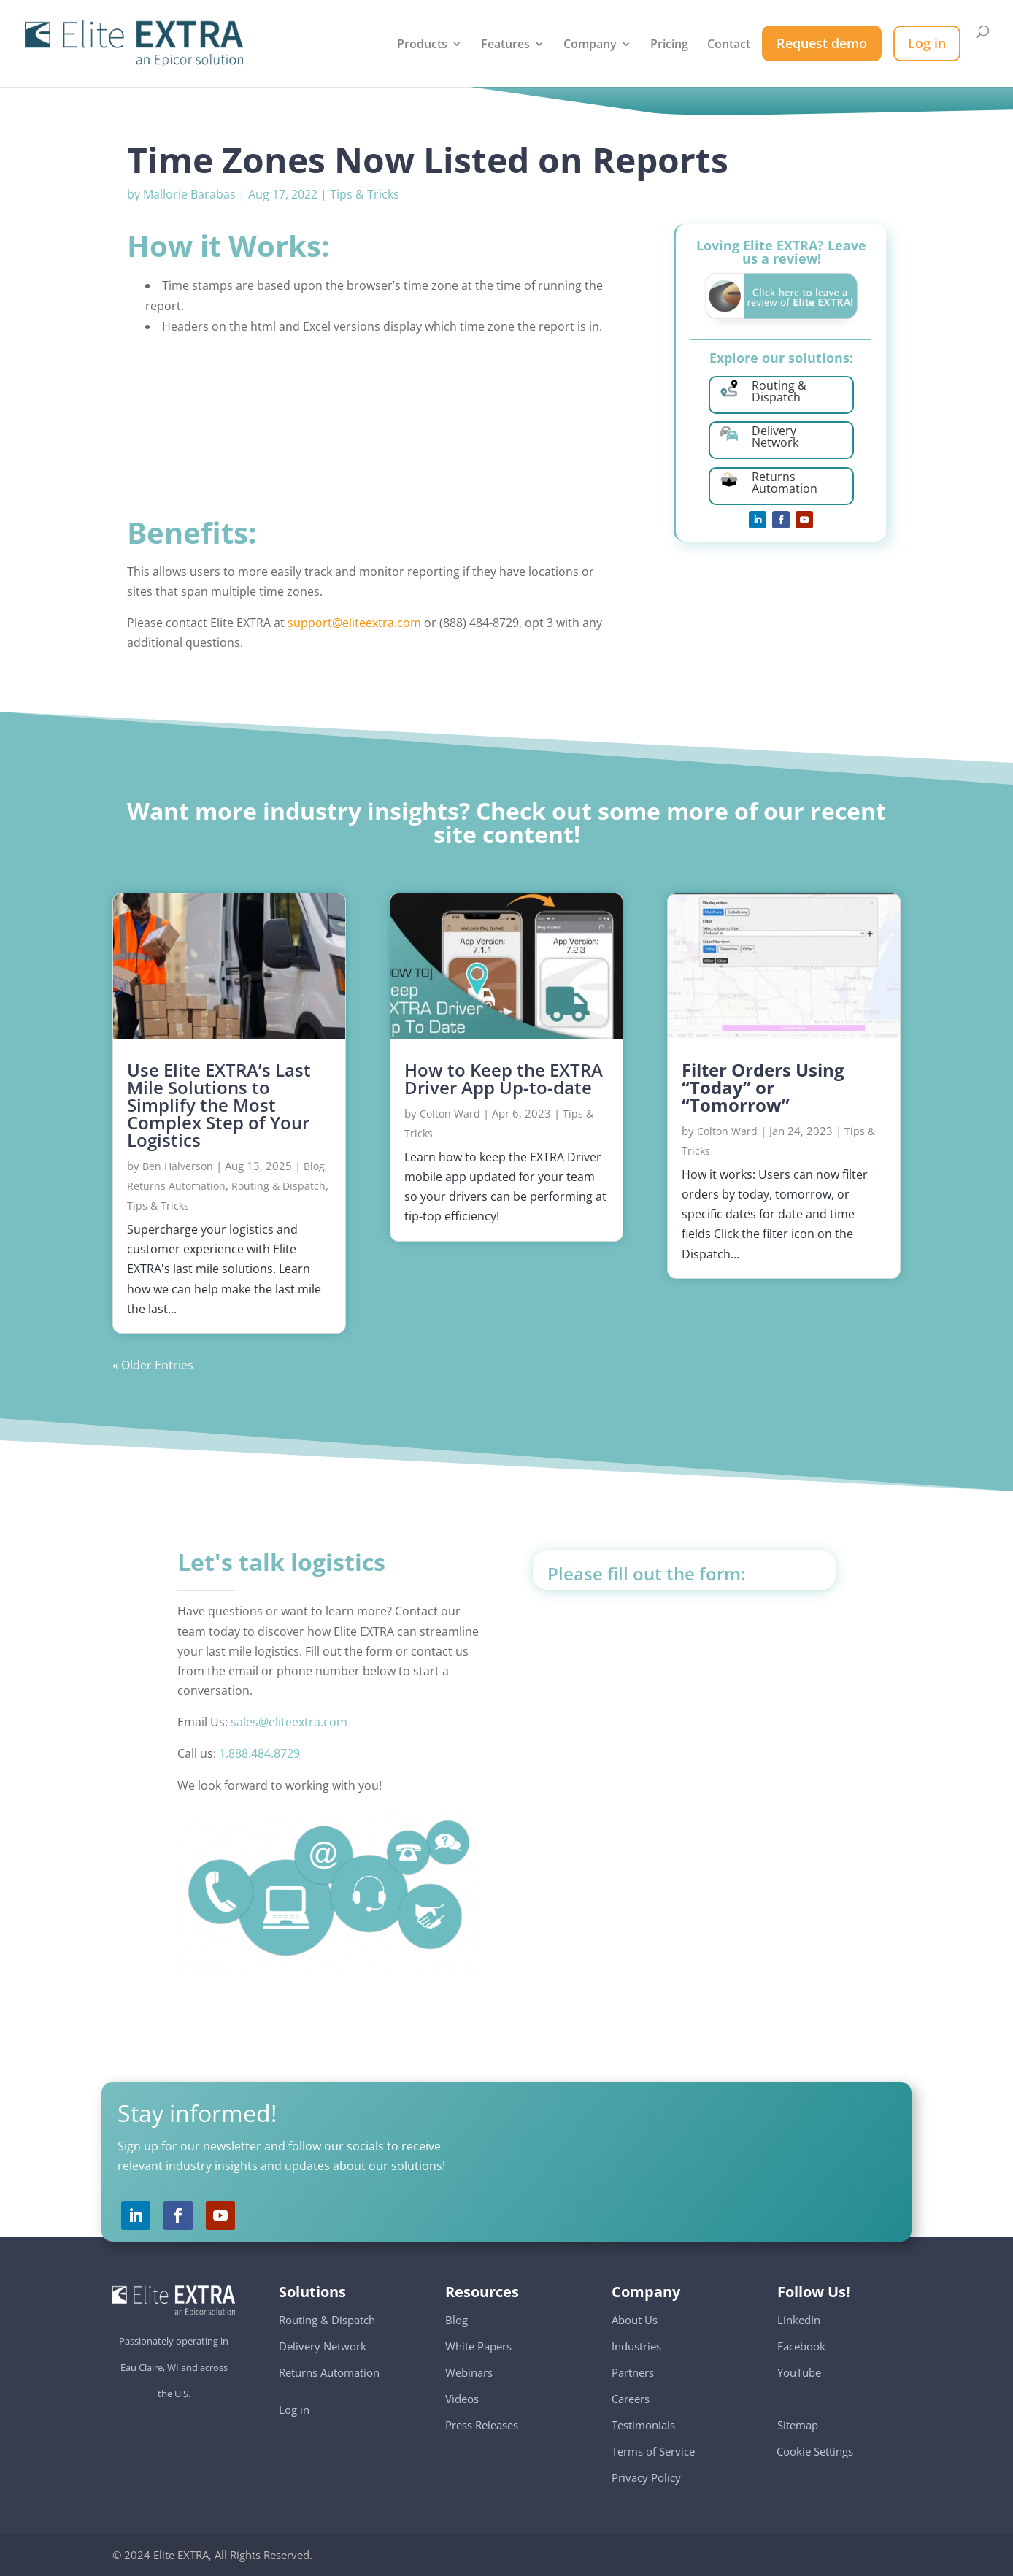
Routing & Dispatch (278, 1186)
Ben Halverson (177, 1166)
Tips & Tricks (364, 194)
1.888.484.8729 (259, 1753)
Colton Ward (450, 1113)
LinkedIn (798, 2319)
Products (422, 45)
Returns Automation (176, 1186)
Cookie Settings (815, 2444)
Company (590, 45)
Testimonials (643, 2425)
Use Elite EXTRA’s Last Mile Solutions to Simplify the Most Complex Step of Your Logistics (219, 1105)
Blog (314, 1166)
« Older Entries (152, 1365)
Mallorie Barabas (189, 194)
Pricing (669, 45)
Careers (631, 2398)
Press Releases (481, 2425)
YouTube (799, 2372)
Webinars (469, 2372)
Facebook (801, 2346)
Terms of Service (653, 2451)
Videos (462, 2398)
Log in (294, 2409)
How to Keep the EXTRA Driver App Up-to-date (503, 1078)
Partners (633, 2372)
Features (505, 45)
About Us (635, 2319)
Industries (636, 2346)
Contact (728, 45)
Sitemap (797, 2425)
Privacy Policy (646, 2477)
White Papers (478, 2346)
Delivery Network (322, 2346)
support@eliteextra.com (354, 623)
